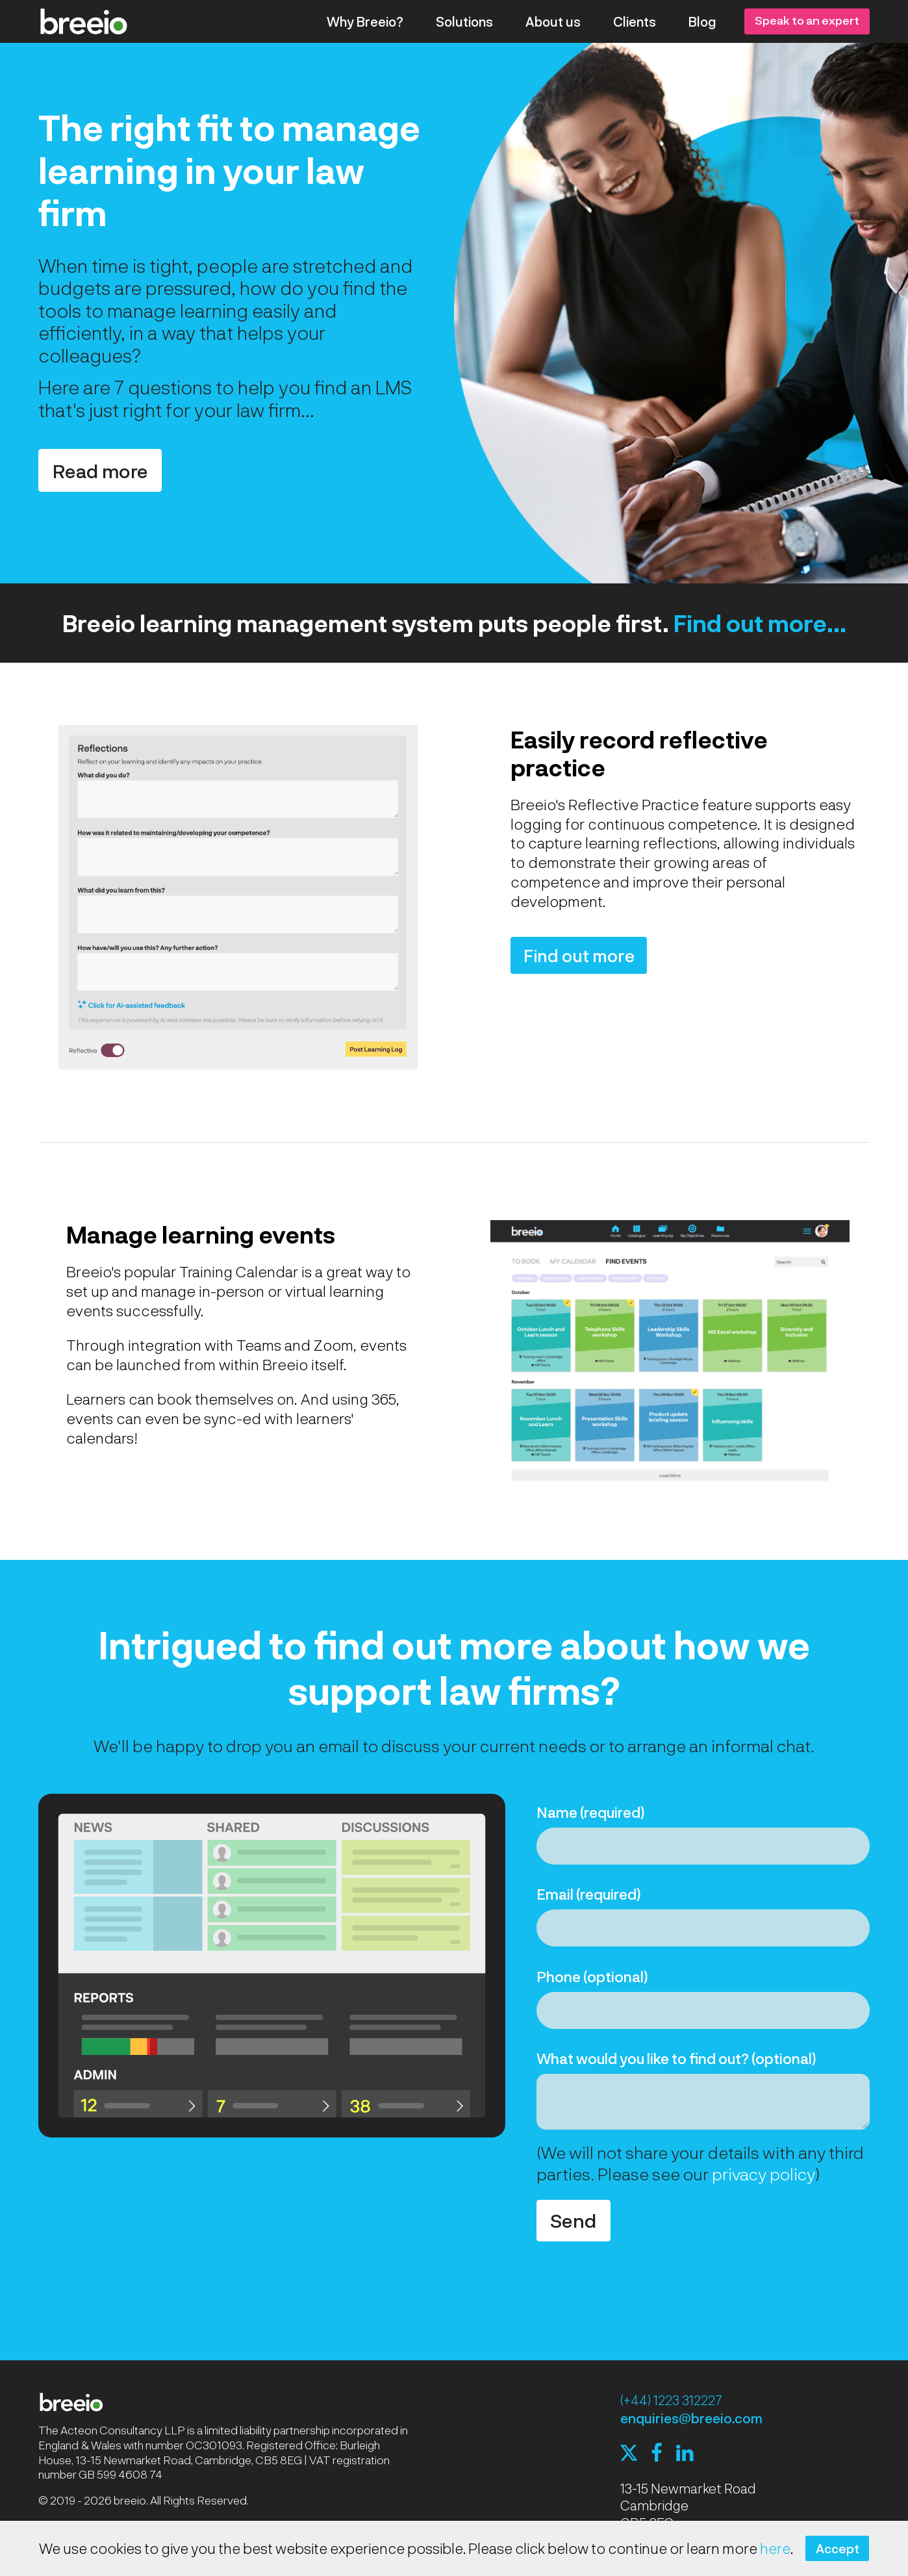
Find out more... (760, 623)
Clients (634, 21)
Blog (702, 21)
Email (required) (588, 1893)
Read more (100, 470)
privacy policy (763, 2173)
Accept (837, 2548)
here (775, 2548)
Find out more (579, 955)
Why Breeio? (365, 21)
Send (573, 2220)
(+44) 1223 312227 (671, 2400)
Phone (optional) (592, 1976)
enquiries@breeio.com (691, 2418)
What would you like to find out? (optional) (676, 2058)
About (553, 21)
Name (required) (590, 1812)
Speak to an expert (807, 20)
